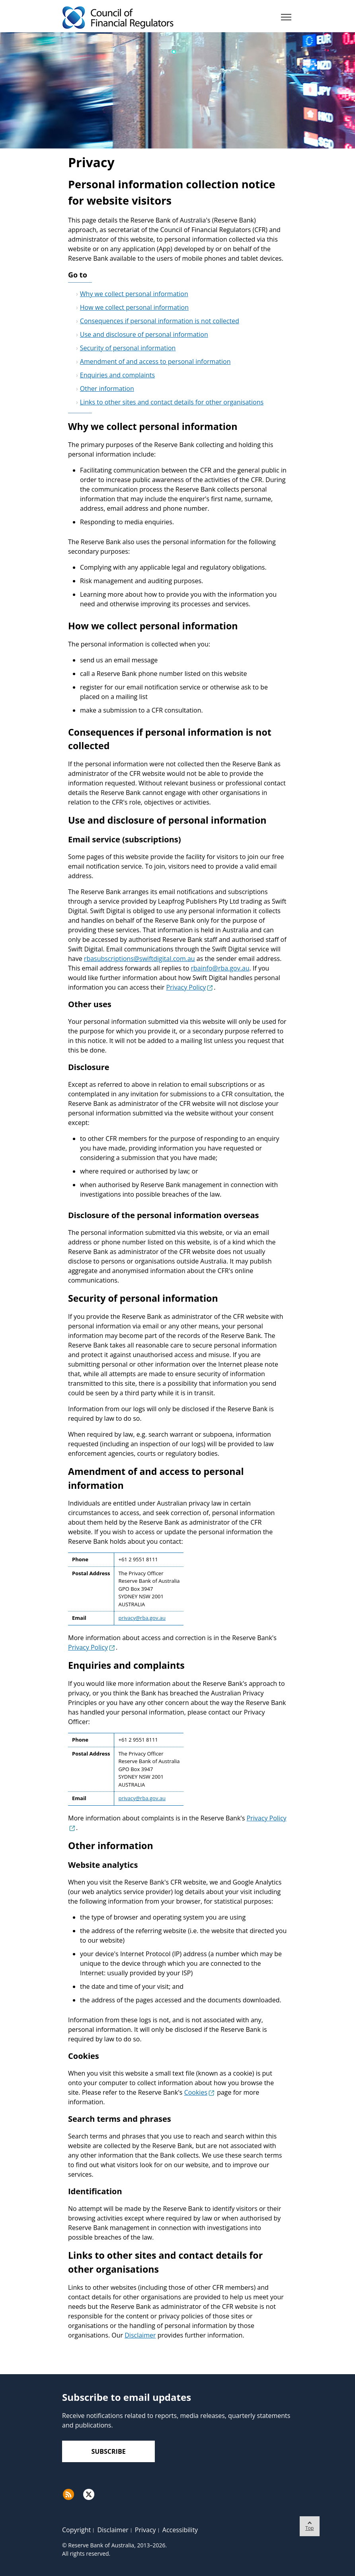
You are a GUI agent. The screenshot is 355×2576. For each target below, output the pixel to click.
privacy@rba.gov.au (142, 1617)
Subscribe (108, 2451)
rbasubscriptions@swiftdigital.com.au (139, 958)
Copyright (76, 2529)
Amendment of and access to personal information (155, 361)
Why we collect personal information (134, 293)
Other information (107, 388)
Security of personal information (128, 348)
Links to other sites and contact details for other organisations (171, 402)
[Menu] (286, 18)
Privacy (145, 2529)
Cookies (195, 2092)
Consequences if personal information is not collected (159, 320)
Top (310, 2523)
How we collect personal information (134, 307)
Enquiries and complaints (117, 375)
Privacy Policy (186, 987)
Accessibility (180, 2529)
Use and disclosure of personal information (144, 334)
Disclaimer (140, 2335)
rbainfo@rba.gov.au (220, 968)
